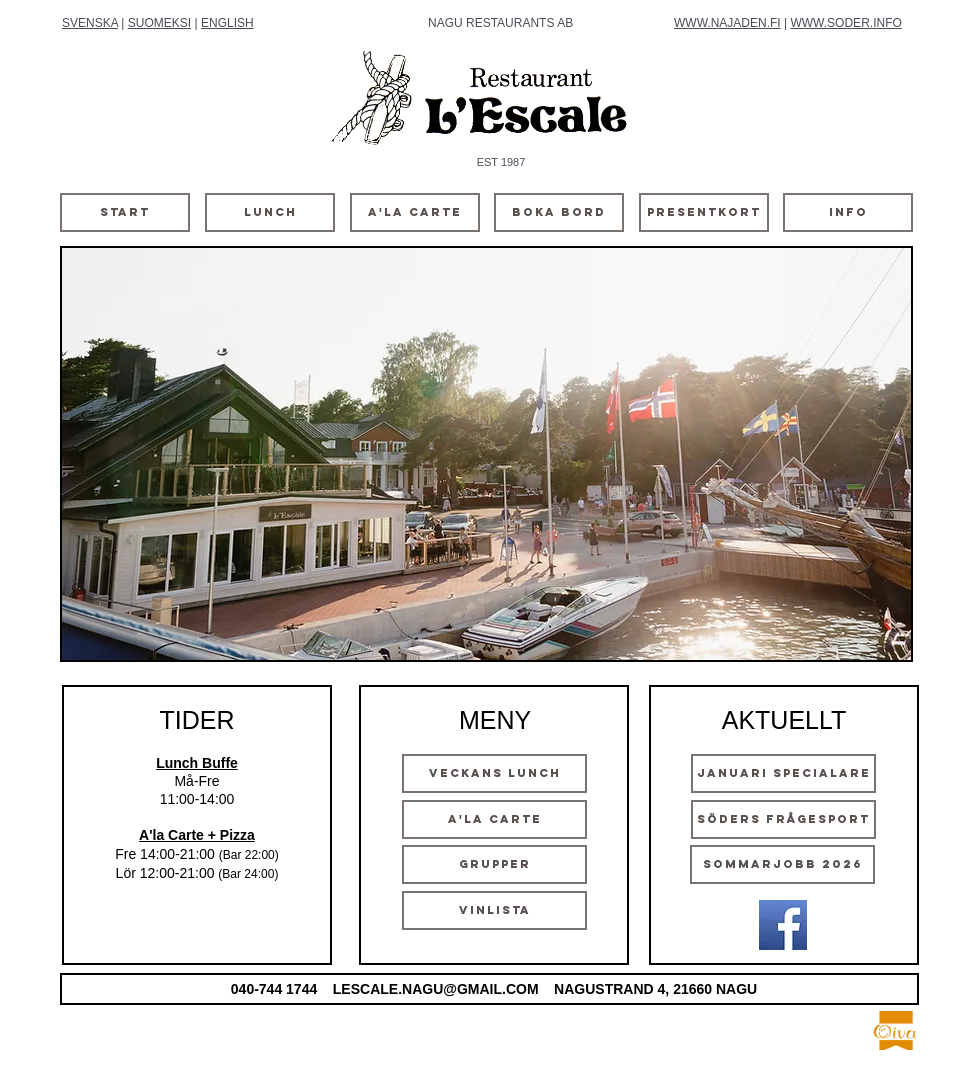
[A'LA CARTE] (415, 212)
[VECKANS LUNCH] (494, 773)
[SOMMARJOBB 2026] (782, 864)
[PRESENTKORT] (704, 212)
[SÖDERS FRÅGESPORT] (783, 819)
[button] (486, 454)
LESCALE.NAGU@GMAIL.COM (436, 989)
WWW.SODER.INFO (845, 23)
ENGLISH (227, 23)
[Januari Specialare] (783, 773)
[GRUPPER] (494, 864)
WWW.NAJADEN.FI (727, 23)
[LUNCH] (270, 212)
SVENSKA (90, 23)
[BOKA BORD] (559, 212)
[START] (125, 212)
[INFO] (848, 212)
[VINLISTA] (494, 910)
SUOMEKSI (159, 23)
